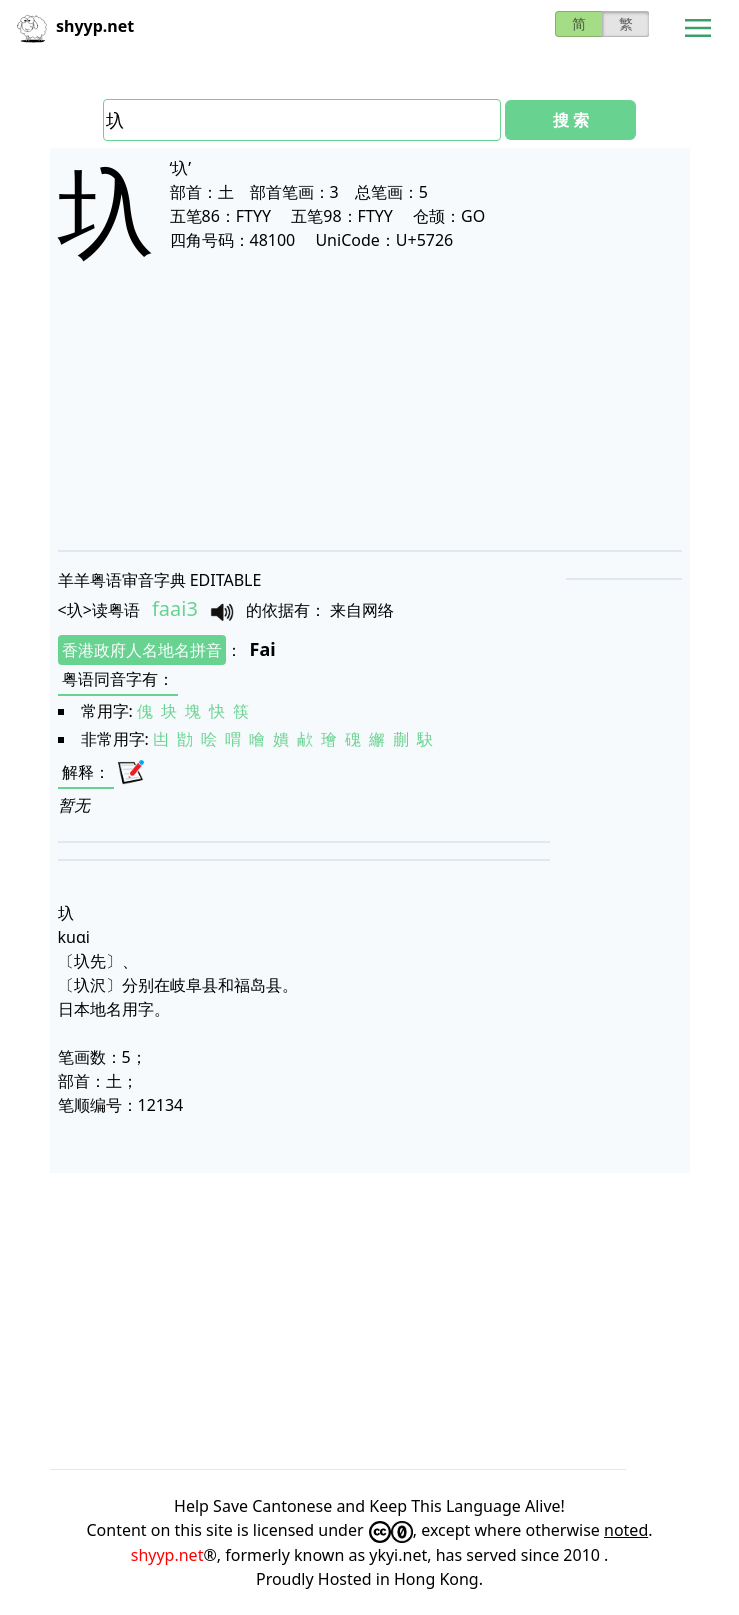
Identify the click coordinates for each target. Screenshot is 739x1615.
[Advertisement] (370, 422)
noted (626, 1530)
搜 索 (571, 120)
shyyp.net (167, 1555)
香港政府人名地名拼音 (142, 650)
